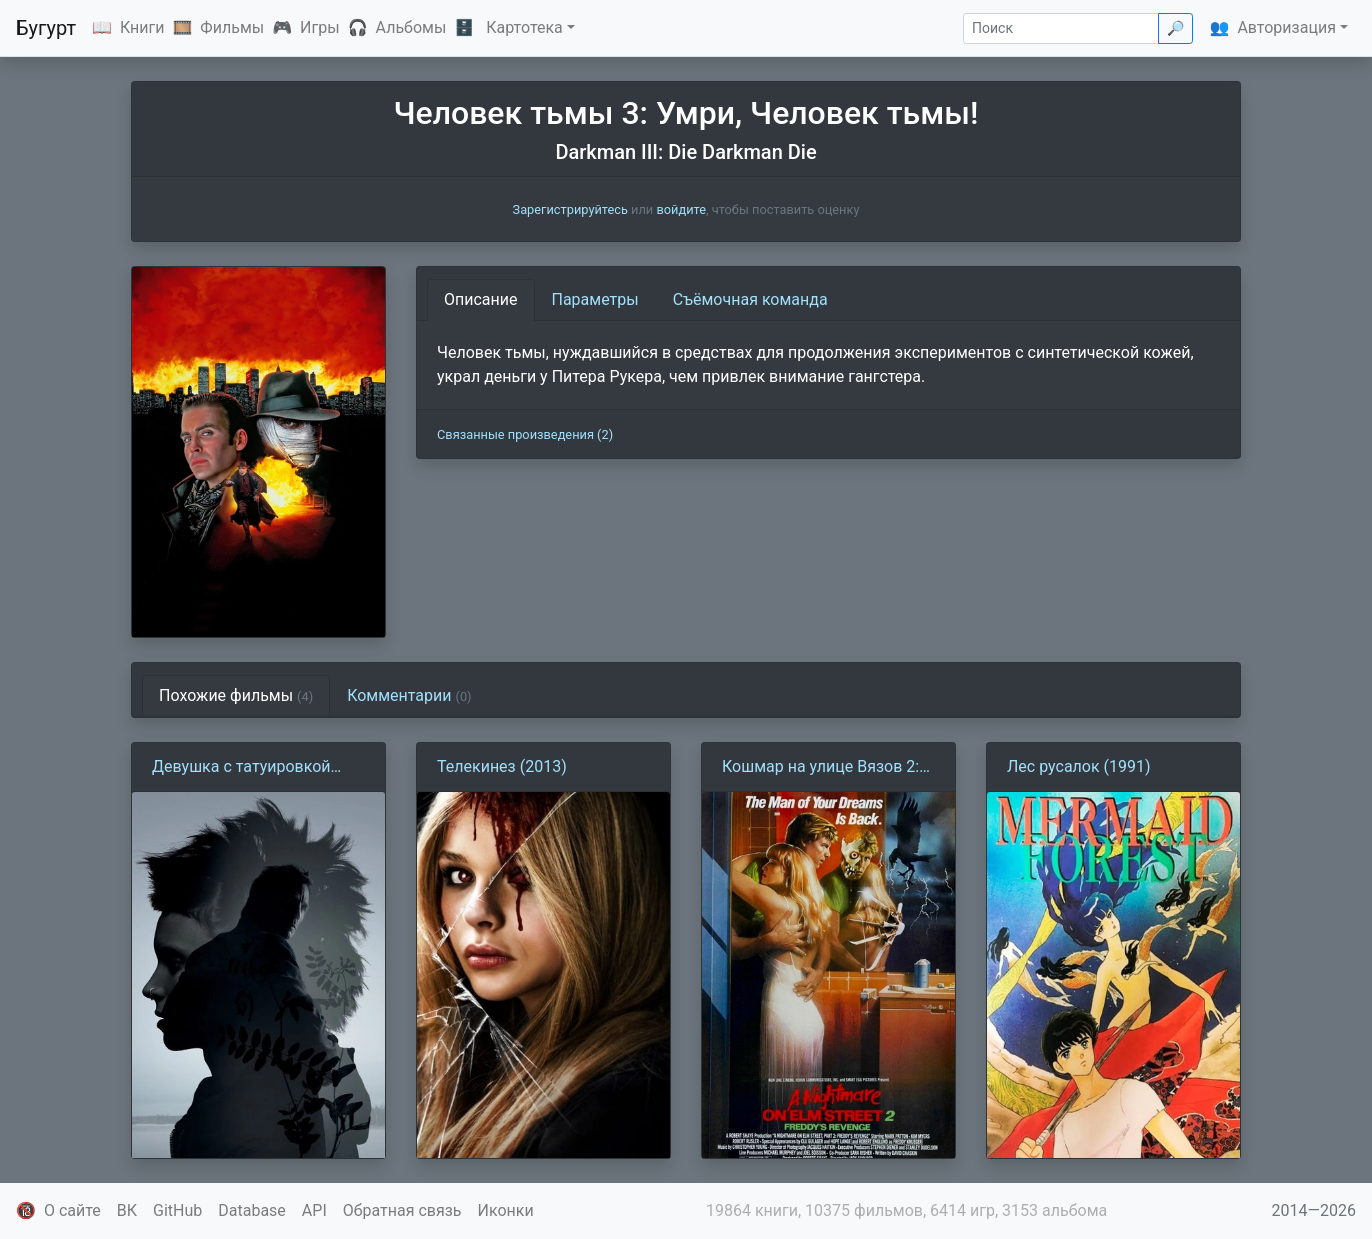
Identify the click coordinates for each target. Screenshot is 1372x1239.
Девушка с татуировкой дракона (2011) (241, 768)
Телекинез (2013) (502, 766)
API (314, 1210)
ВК (127, 1210)
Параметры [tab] (595, 299)
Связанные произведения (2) (525, 434)
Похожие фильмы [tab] (236, 695)
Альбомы (411, 27)
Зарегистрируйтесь (570, 209)
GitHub (177, 1210)
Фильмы (232, 27)
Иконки (506, 1210)
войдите (681, 209)
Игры (320, 27)
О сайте (72, 1210)
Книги (142, 27)
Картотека (524, 27)
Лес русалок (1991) (1079, 766)
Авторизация (1286, 27)
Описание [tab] (481, 299)
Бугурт (46, 28)
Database (252, 1210)
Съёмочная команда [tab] (750, 299)
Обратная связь (402, 1210)
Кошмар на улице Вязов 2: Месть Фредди (820, 768)
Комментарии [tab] (409, 695)
